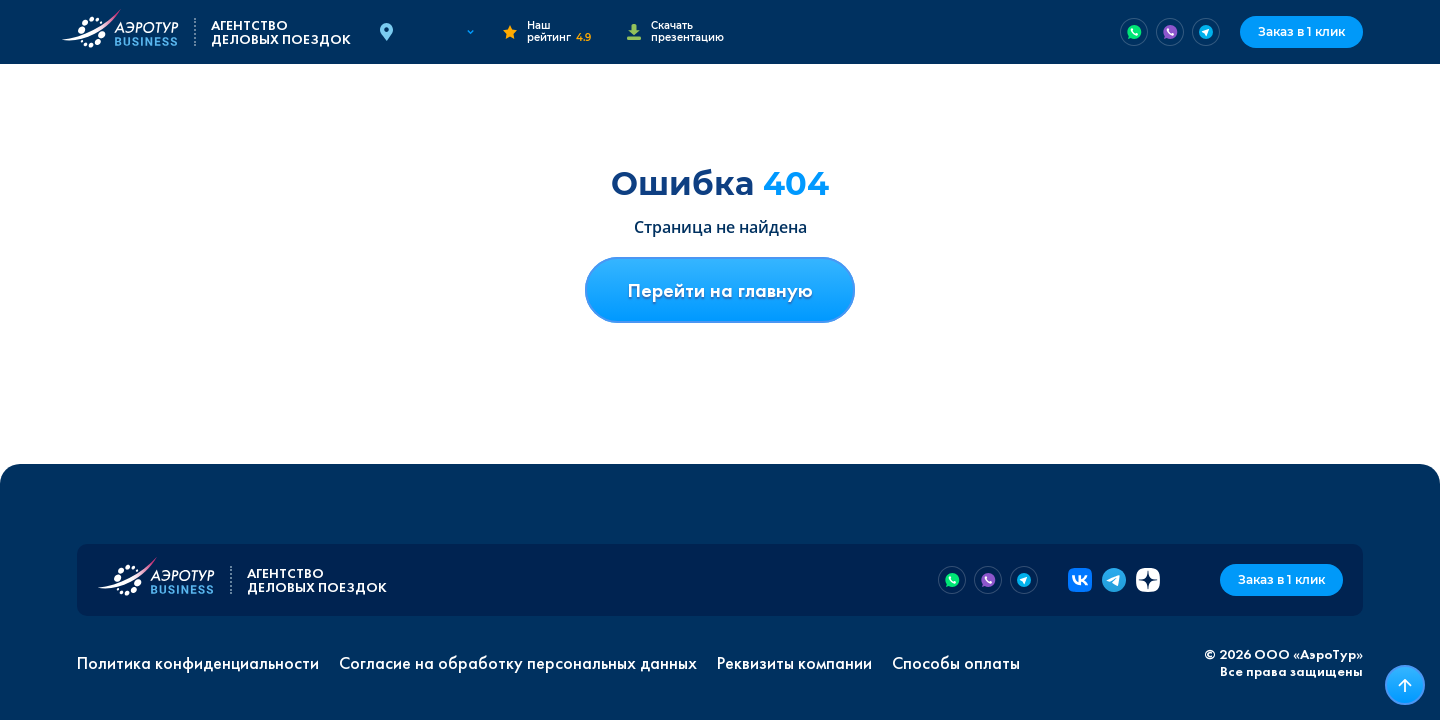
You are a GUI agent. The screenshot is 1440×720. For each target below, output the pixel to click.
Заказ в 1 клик (1301, 31)
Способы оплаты (956, 663)
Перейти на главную (720, 290)
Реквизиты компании (794, 663)
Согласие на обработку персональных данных (518, 663)
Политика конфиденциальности (198, 663)
